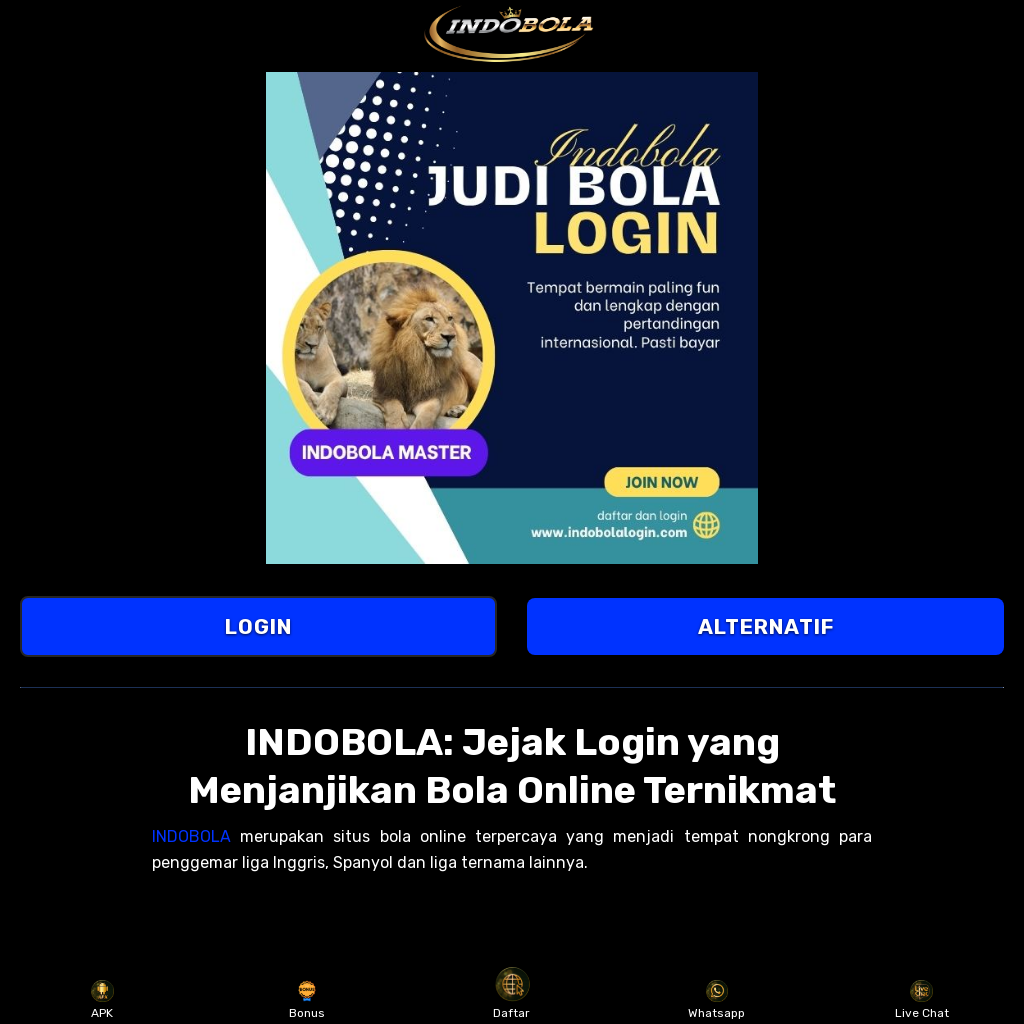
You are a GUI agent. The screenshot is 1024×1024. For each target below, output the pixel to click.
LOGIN (258, 626)
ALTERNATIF (766, 626)
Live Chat (922, 1000)
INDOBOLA (191, 836)
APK (102, 1000)
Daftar (511, 1000)
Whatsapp (716, 1000)
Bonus (307, 1000)
